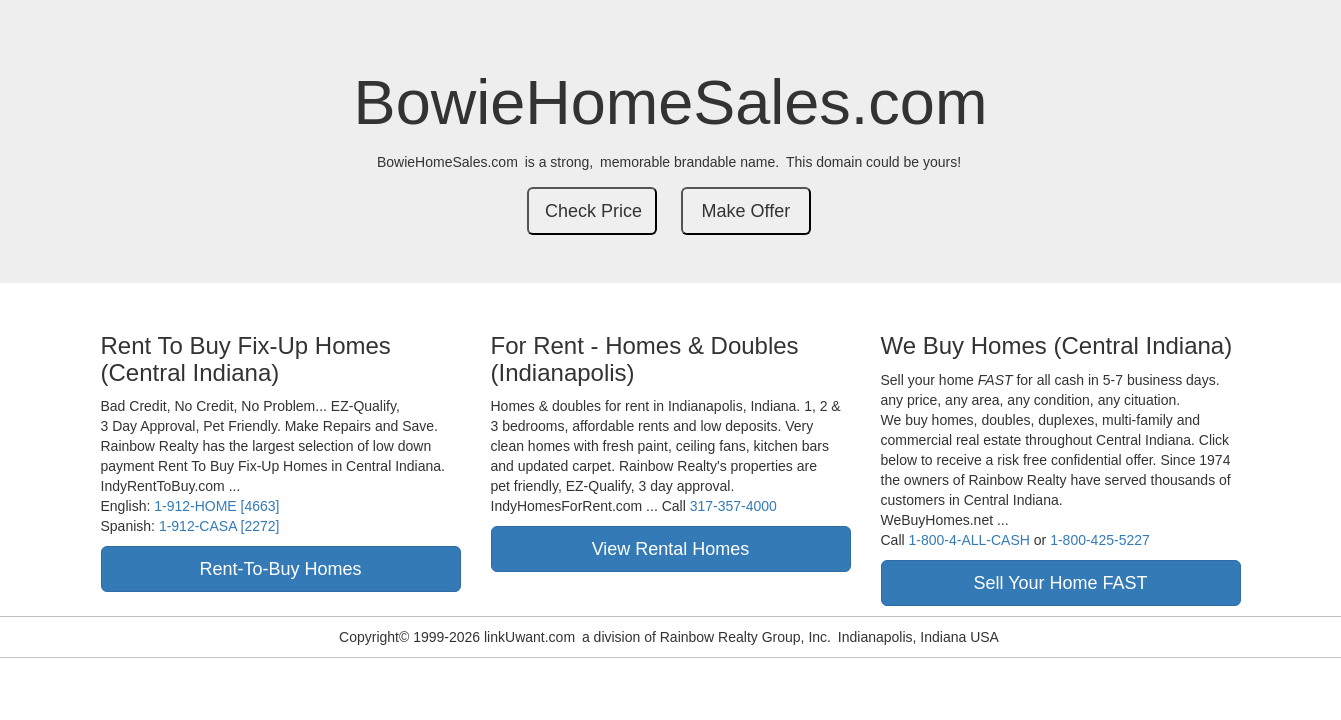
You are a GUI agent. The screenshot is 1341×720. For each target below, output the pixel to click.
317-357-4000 (733, 506)
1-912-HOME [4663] (216, 506)
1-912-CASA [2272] (219, 526)
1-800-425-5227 (1100, 540)
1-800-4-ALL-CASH (969, 540)
